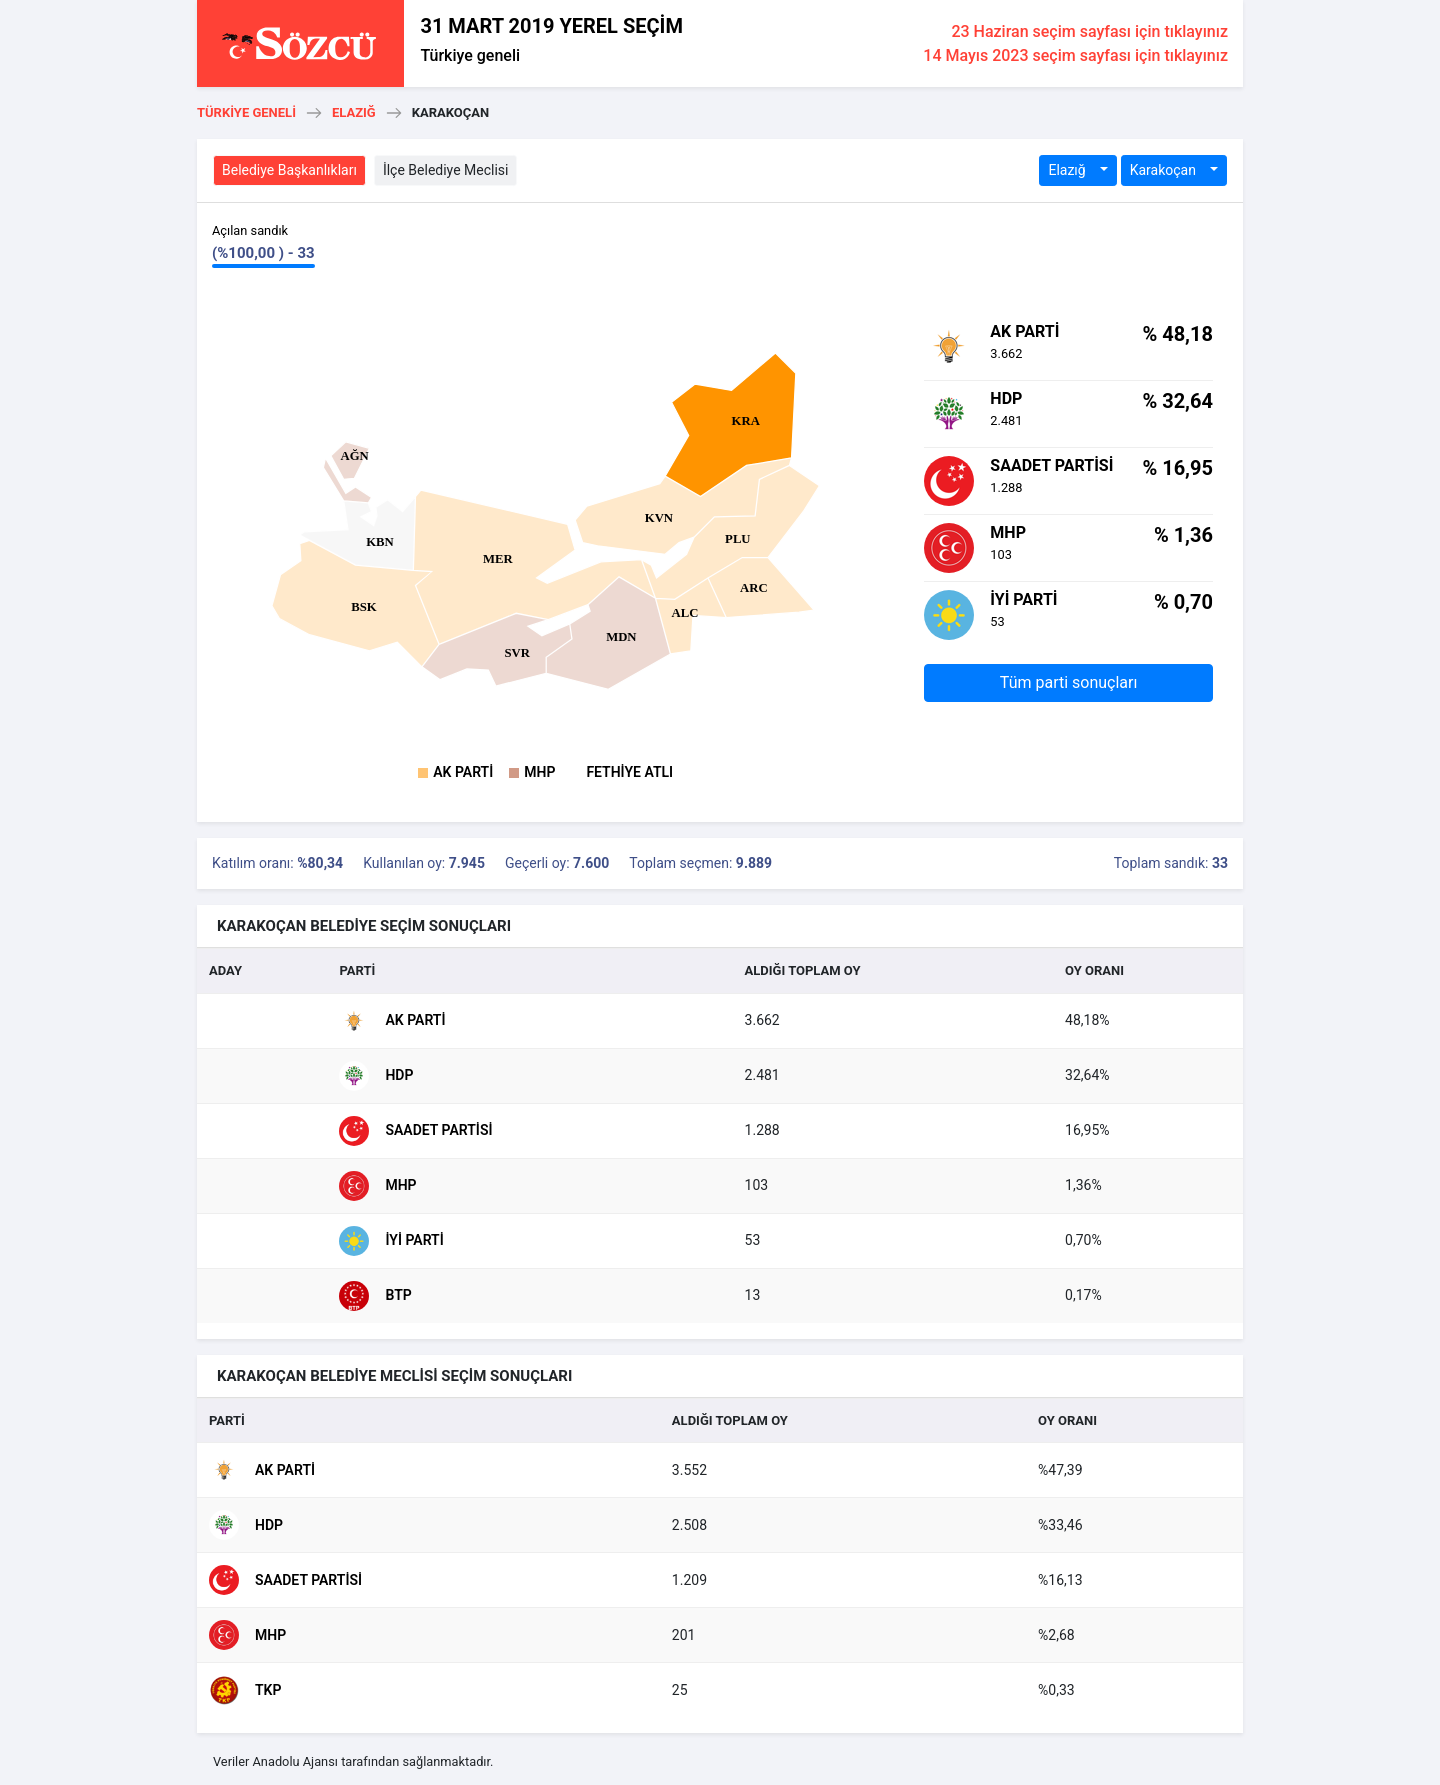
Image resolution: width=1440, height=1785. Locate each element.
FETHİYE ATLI (629, 772)
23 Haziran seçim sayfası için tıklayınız (1089, 31)
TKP (245, 1690)
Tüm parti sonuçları (1069, 682)
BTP (375, 1296)
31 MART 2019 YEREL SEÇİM (551, 26)
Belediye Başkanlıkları (289, 170)
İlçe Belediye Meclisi (446, 170)
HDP (376, 1076)
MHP (539, 772)
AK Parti (463, 772)
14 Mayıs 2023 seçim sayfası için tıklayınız (1075, 55)
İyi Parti (391, 1241)
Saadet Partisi (415, 1131)
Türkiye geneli (470, 55)
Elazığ (354, 112)
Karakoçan (1165, 170)
